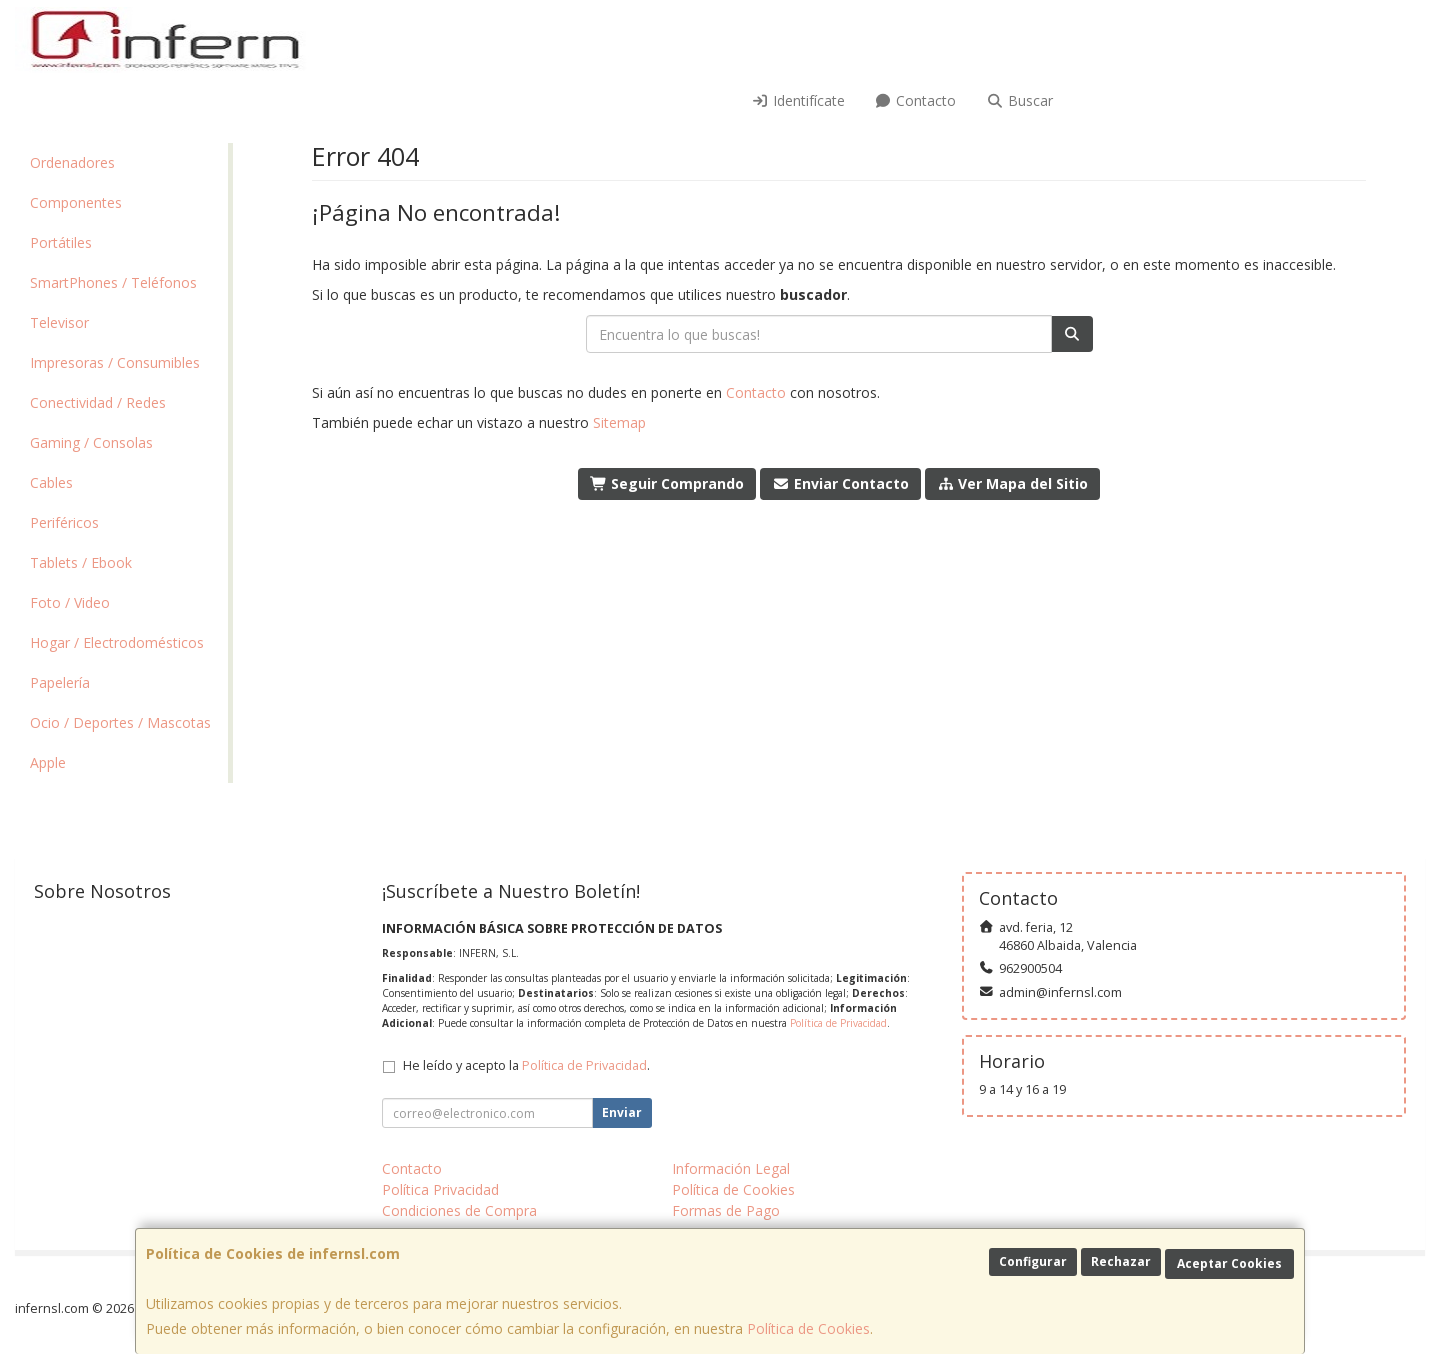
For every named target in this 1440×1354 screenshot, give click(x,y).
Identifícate (798, 100)
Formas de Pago (726, 1210)
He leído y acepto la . (526, 1065)
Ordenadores (72, 162)
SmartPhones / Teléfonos (113, 282)
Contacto (916, 100)
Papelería (60, 682)
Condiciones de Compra (459, 1210)
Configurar (1033, 1261)
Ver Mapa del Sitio (1013, 483)
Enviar (622, 1112)
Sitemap (619, 422)
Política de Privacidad (838, 1023)
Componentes (76, 202)
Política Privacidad (440, 1189)
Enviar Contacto (840, 483)
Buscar (1019, 100)
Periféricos (64, 522)
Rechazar (1121, 1261)
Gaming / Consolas (91, 442)
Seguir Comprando (667, 483)
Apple (48, 762)
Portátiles (61, 242)
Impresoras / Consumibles (115, 362)
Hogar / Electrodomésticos (117, 642)
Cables (51, 482)
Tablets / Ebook (81, 562)
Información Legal (731, 1168)
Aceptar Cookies (1229, 1263)
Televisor (59, 322)
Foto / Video (70, 602)
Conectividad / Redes (98, 402)
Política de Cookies (808, 1328)
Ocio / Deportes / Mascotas (120, 722)
